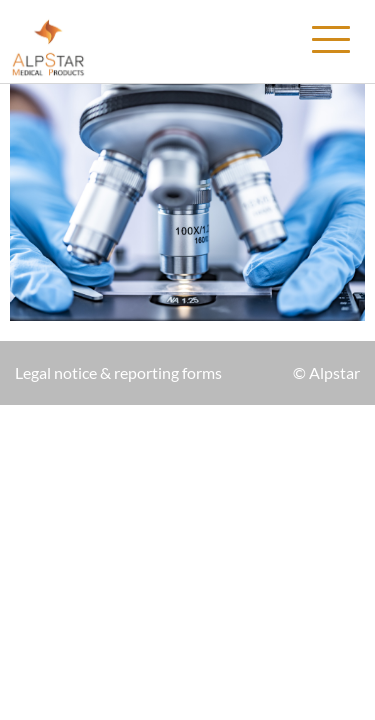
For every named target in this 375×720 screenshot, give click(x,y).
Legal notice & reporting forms (118, 372)
